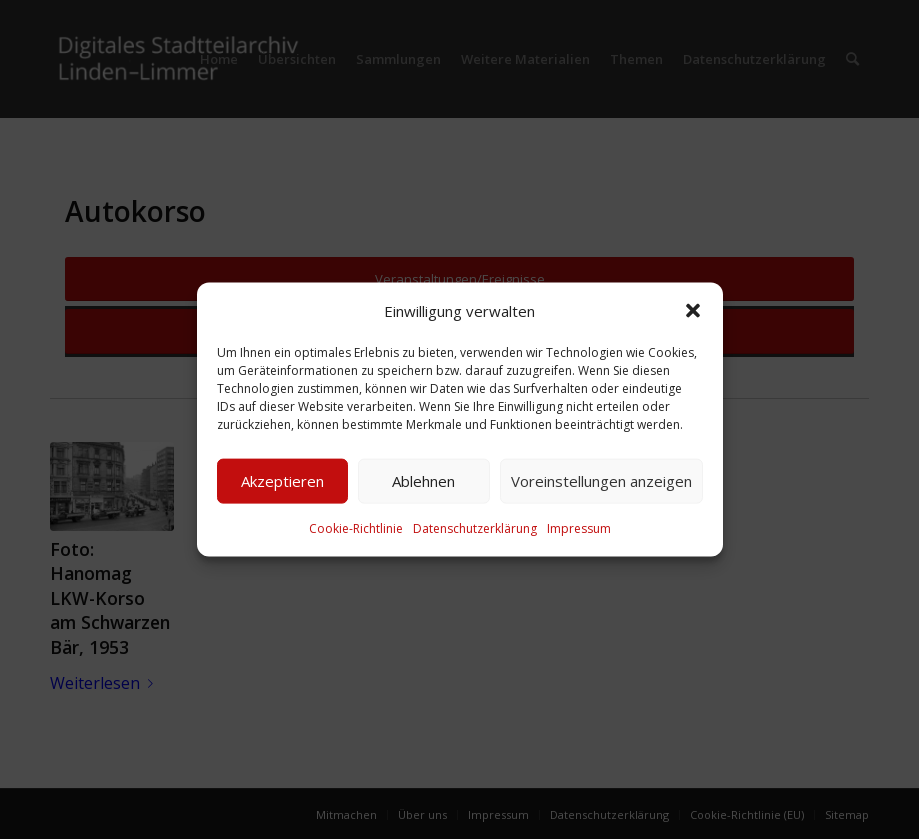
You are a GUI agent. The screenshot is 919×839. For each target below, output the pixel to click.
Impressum (579, 528)
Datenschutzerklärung (475, 528)
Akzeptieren (282, 481)
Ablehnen (423, 481)
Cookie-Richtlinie (356, 528)
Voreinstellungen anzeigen (601, 481)
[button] (693, 310)
